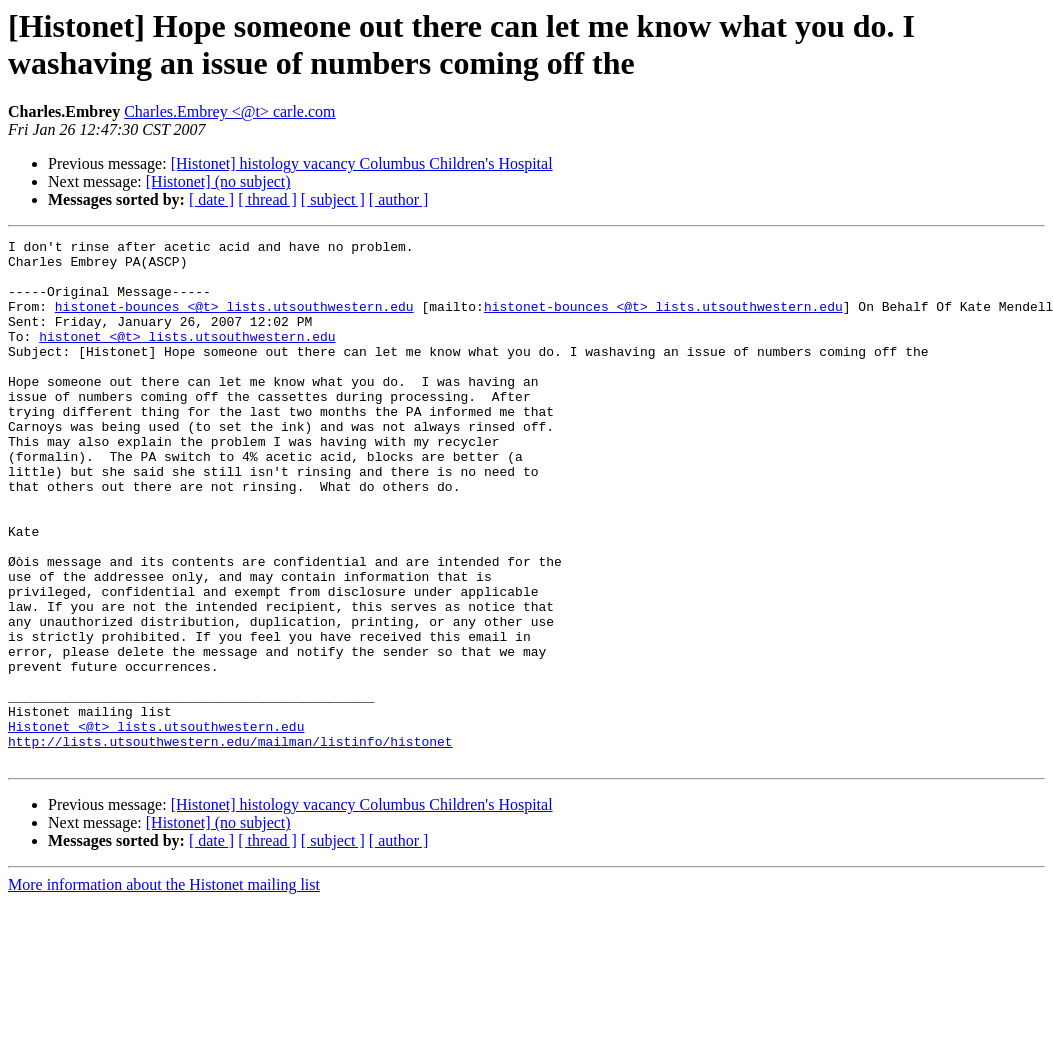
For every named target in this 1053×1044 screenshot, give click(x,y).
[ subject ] (333, 199)
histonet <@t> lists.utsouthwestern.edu (187, 357)
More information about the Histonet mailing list (164, 989)
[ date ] (211, 199)
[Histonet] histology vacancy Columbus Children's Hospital (362, 163)
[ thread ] (267, 199)
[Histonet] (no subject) (218, 181)
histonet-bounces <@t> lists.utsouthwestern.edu (234, 321)
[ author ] (399, 199)
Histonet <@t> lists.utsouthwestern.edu (156, 825)
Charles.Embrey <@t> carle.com (229, 111)
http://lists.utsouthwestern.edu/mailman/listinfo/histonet (230, 843)
